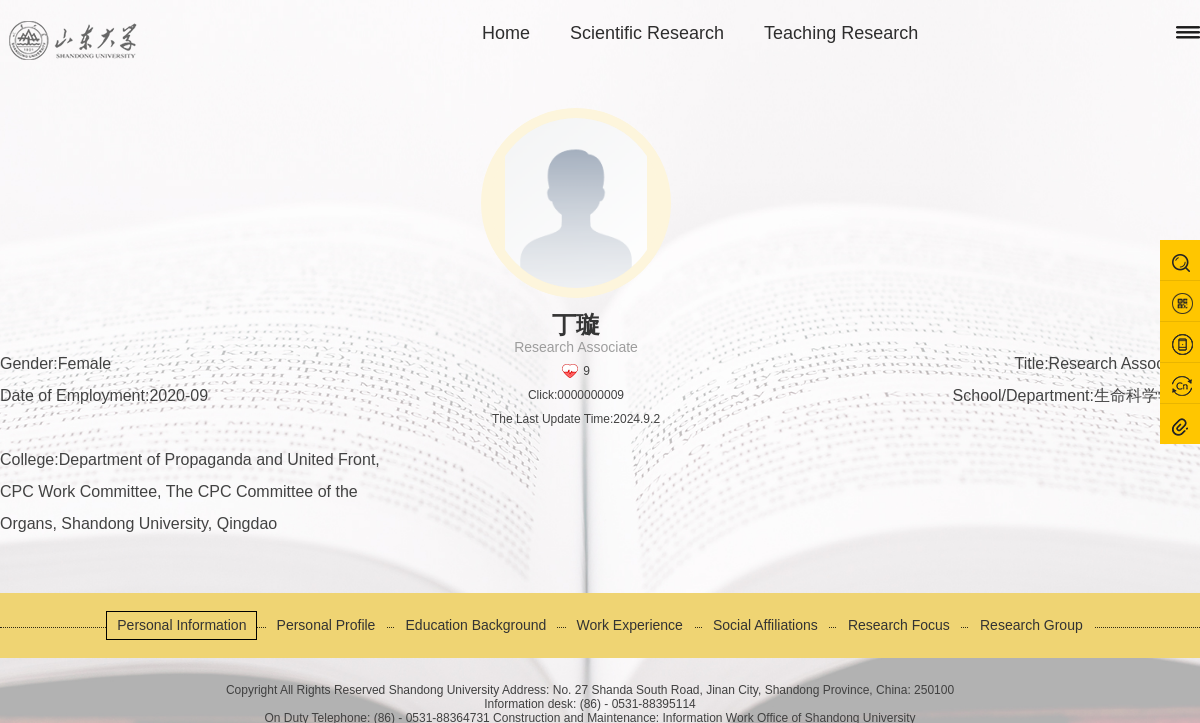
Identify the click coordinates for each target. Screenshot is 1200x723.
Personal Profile (326, 625)
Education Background (476, 625)
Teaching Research (841, 33)
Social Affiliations (765, 625)
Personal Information (181, 625)
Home (506, 33)
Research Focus (899, 625)
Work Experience (630, 625)
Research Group (1031, 625)
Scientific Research (647, 33)
